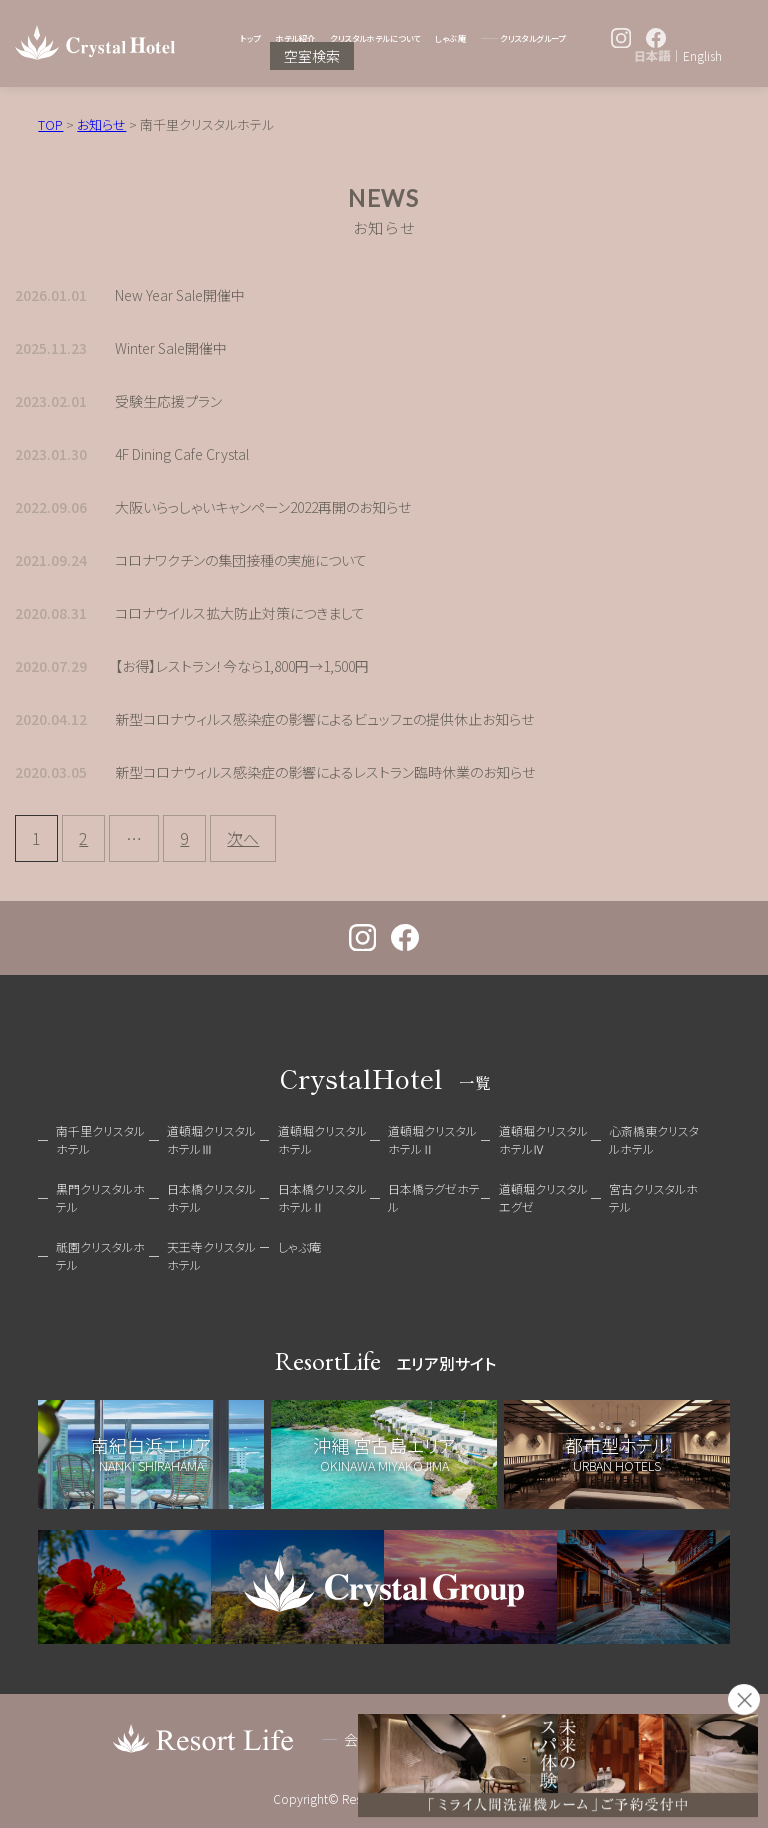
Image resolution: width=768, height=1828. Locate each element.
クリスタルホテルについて (375, 38)
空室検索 (312, 56)
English (702, 56)
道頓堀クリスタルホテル (322, 1139)
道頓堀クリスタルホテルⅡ (432, 1139)
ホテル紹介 (295, 38)
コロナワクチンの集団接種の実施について (241, 560)
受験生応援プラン (168, 401)
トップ (250, 38)
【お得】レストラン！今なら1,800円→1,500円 (242, 666)
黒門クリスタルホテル (100, 1197)
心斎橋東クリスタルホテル (654, 1139)
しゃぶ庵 (450, 38)
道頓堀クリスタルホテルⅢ (211, 1139)
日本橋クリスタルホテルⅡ (322, 1197)
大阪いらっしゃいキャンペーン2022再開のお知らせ (263, 507)
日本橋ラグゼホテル (434, 1197)
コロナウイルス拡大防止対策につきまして (240, 613)
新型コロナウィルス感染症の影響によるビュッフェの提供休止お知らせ (324, 719)
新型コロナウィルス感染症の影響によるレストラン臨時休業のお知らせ (325, 772)
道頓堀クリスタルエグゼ (543, 1197)
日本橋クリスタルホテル (211, 1197)
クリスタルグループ (533, 38)
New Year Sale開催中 (180, 295)
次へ (243, 838)
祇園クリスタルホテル (100, 1255)
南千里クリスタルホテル (100, 1139)
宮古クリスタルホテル (653, 1197)
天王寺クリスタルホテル (211, 1255)
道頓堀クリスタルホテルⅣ (543, 1139)
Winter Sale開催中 (171, 348)
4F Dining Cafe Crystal (182, 454)
